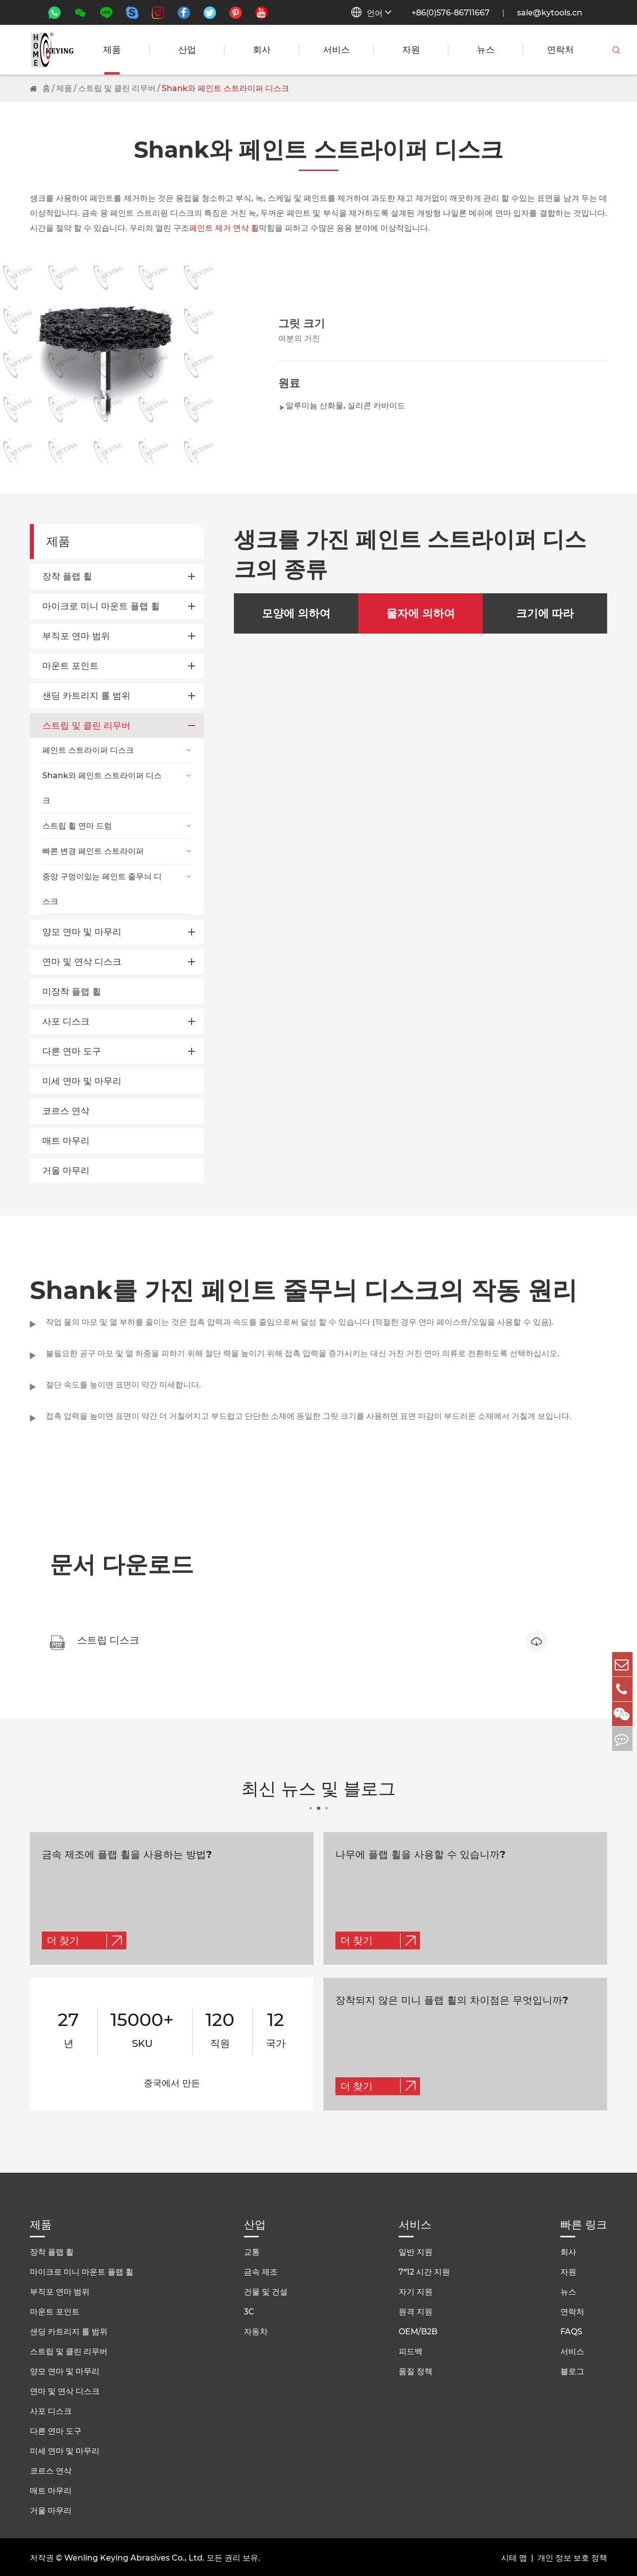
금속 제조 (261, 2270)
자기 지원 (415, 2290)
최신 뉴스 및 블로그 (318, 1795)
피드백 (411, 2349)
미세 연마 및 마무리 (81, 1081)
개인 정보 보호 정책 (572, 2556)
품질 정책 (415, 2369)
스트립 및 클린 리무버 (117, 88)
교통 (252, 2250)
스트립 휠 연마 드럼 (77, 825)
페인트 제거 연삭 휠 (224, 228)
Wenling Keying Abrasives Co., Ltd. (134, 2556)
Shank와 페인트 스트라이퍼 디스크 (225, 88)
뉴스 (486, 49)
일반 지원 (415, 2250)
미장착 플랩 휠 (71, 991)
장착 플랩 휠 (67, 576)
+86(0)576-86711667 (451, 12)
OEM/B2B (418, 2329)
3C (249, 2309)
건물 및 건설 (266, 2290)
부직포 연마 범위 (76, 636)
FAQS (571, 2329)
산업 (187, 49)
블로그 (572, 2369)
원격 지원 (415, 2309)
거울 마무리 (66, 1170)
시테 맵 (514, 2556)
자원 (411, 49)
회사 (262, 49)
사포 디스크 (66, 1021)
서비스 (336, 49)
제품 (112, 49)
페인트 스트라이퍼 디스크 (88, 750)
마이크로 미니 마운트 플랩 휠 (101, 606)
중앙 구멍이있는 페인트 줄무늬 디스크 (102, 889)
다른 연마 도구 (71, 1051)
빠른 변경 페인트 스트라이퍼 (93, 851)
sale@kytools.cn (549, 12)
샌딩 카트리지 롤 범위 (86, 695)
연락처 (560, 49)
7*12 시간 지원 (424, 2270)
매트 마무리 (66, 1140)
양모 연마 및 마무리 (81, 931)
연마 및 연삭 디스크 (81, 961)
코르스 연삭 (66, 1110)
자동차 (256, 2329)
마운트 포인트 (70, 665)
